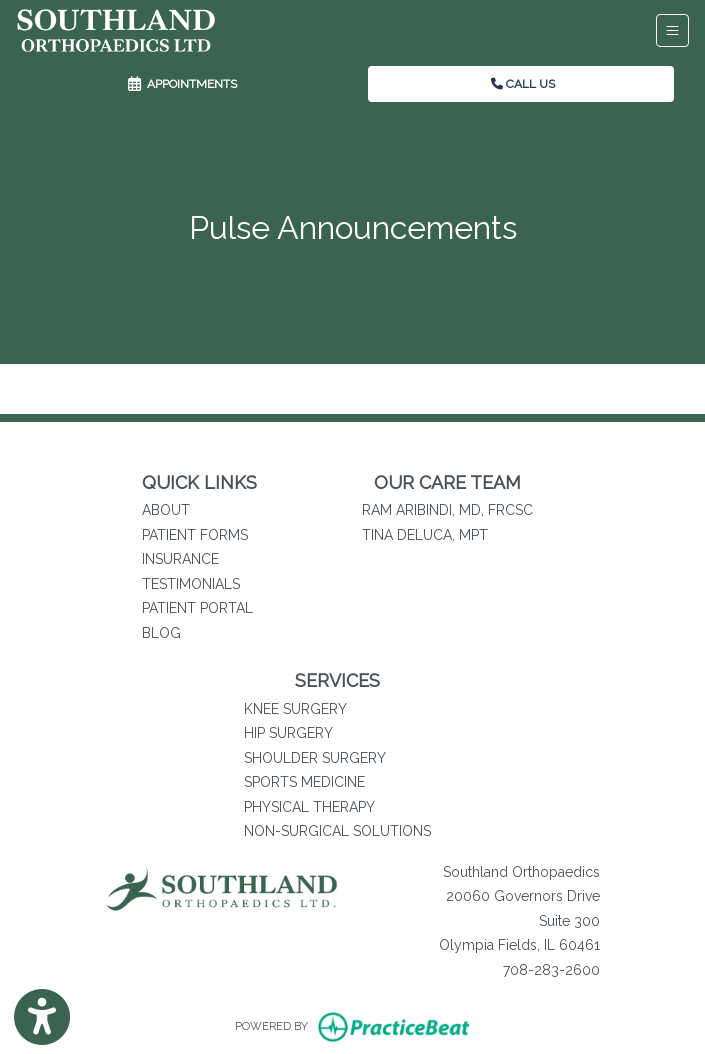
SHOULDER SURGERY (315, 758)
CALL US (523, 84)
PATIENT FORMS (195, 535)
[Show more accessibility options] (42, 1017)
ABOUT (166, 510)
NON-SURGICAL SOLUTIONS (337, 831)
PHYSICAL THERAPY (309, 807)
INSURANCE (180, 559)
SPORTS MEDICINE (304, 782)
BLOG (161, 633)
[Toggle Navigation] (672, 30)
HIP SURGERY (288, 733)
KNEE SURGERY (295, 709)
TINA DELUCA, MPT (425, 535)
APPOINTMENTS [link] (182, 84)
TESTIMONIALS (191, 584)
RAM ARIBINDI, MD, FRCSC (447, 510)
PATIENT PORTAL (197, 608)
